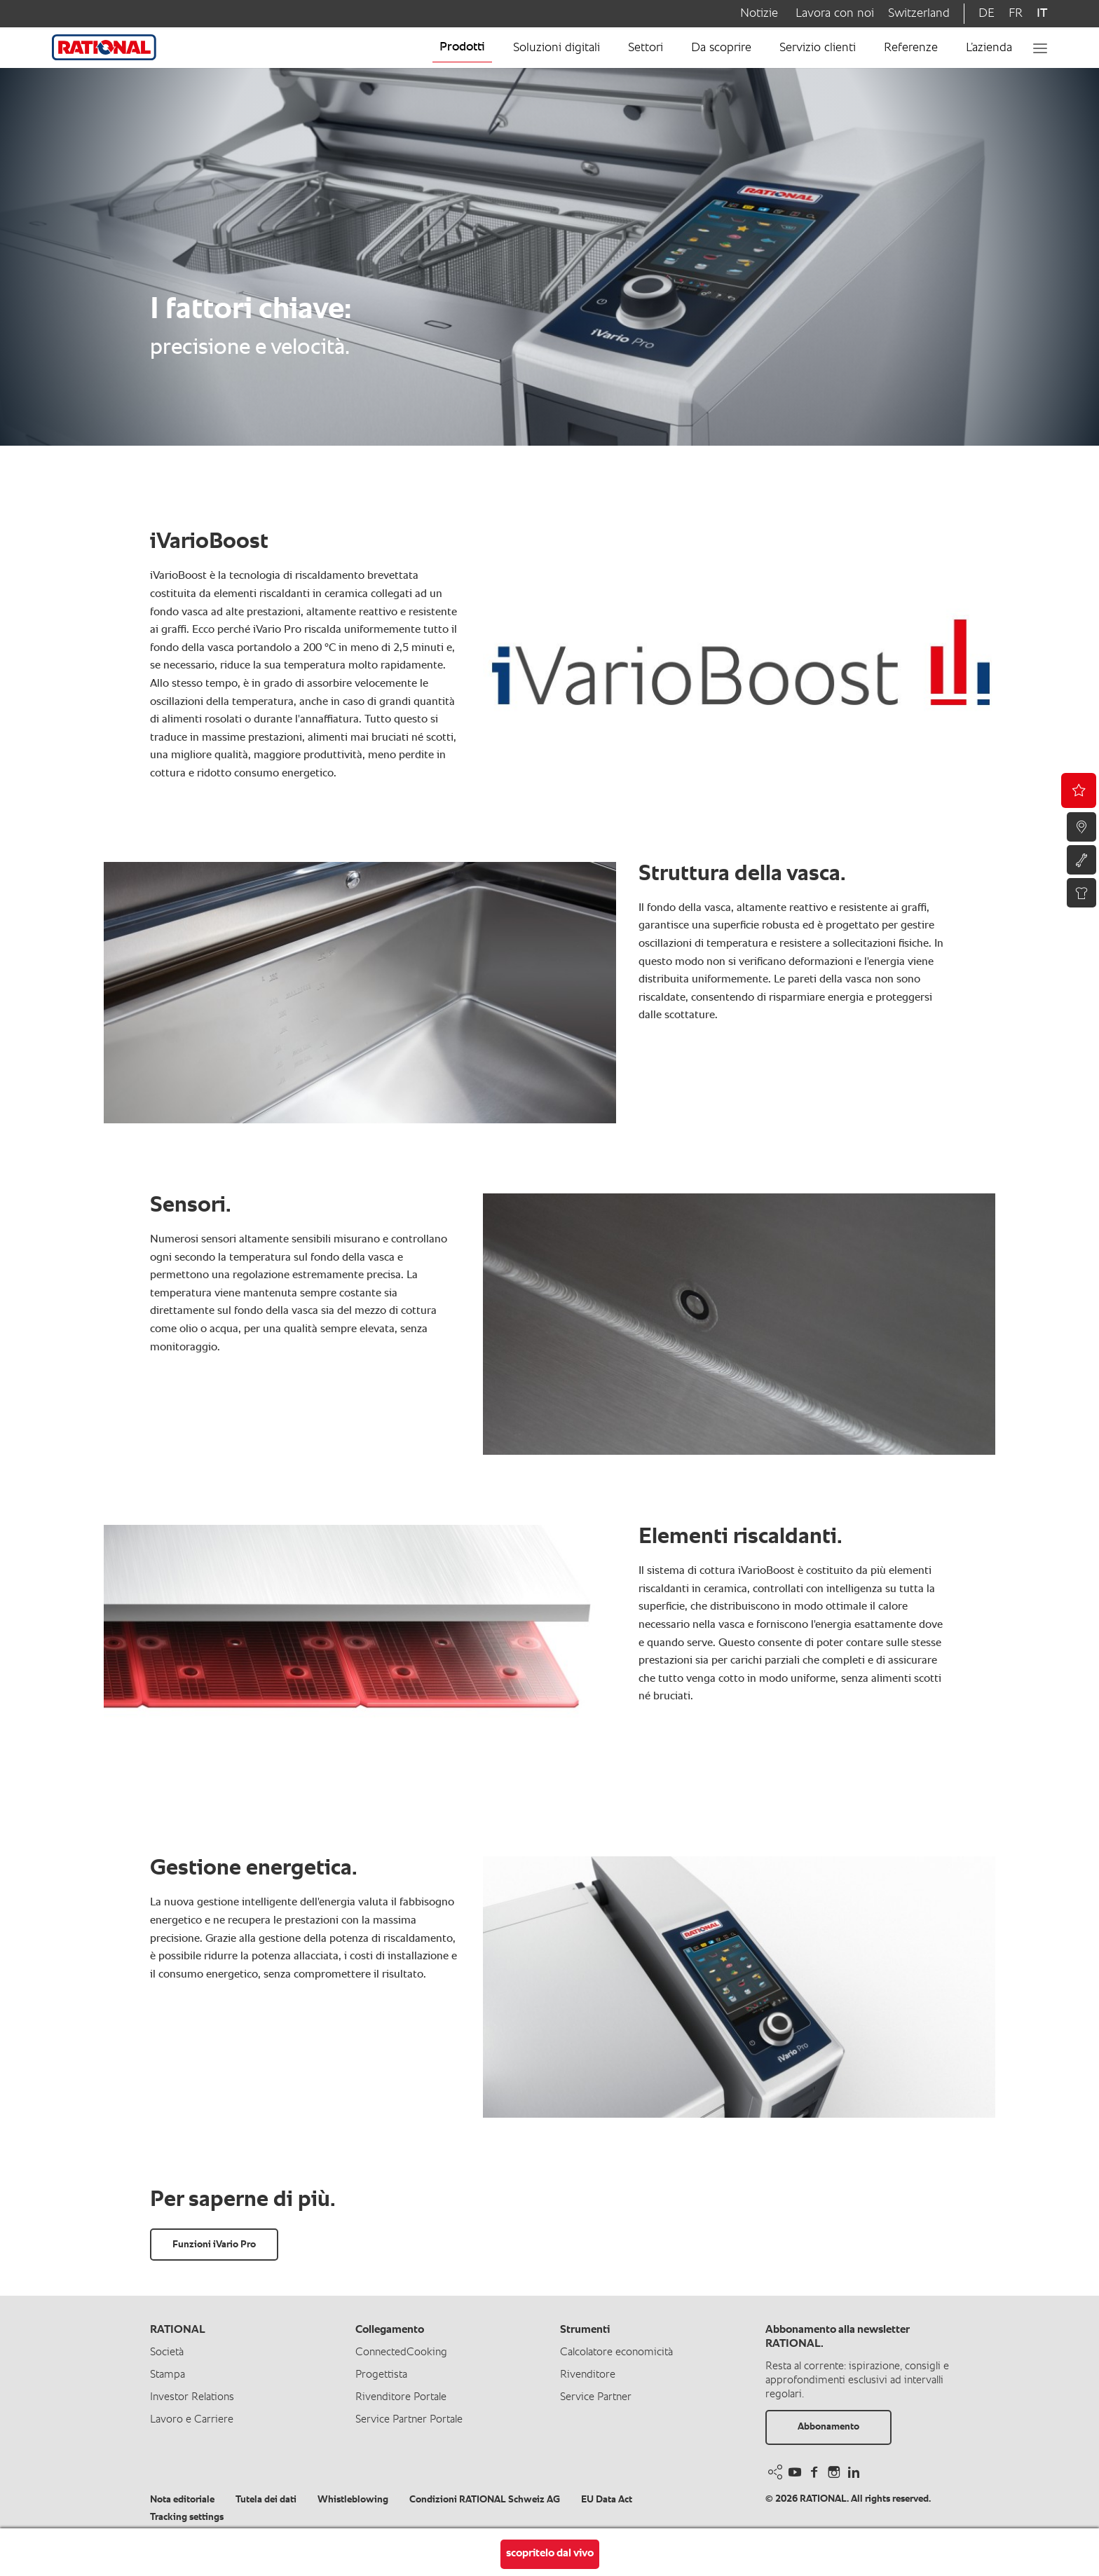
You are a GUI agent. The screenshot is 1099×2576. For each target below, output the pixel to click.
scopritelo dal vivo (550, 2553)
